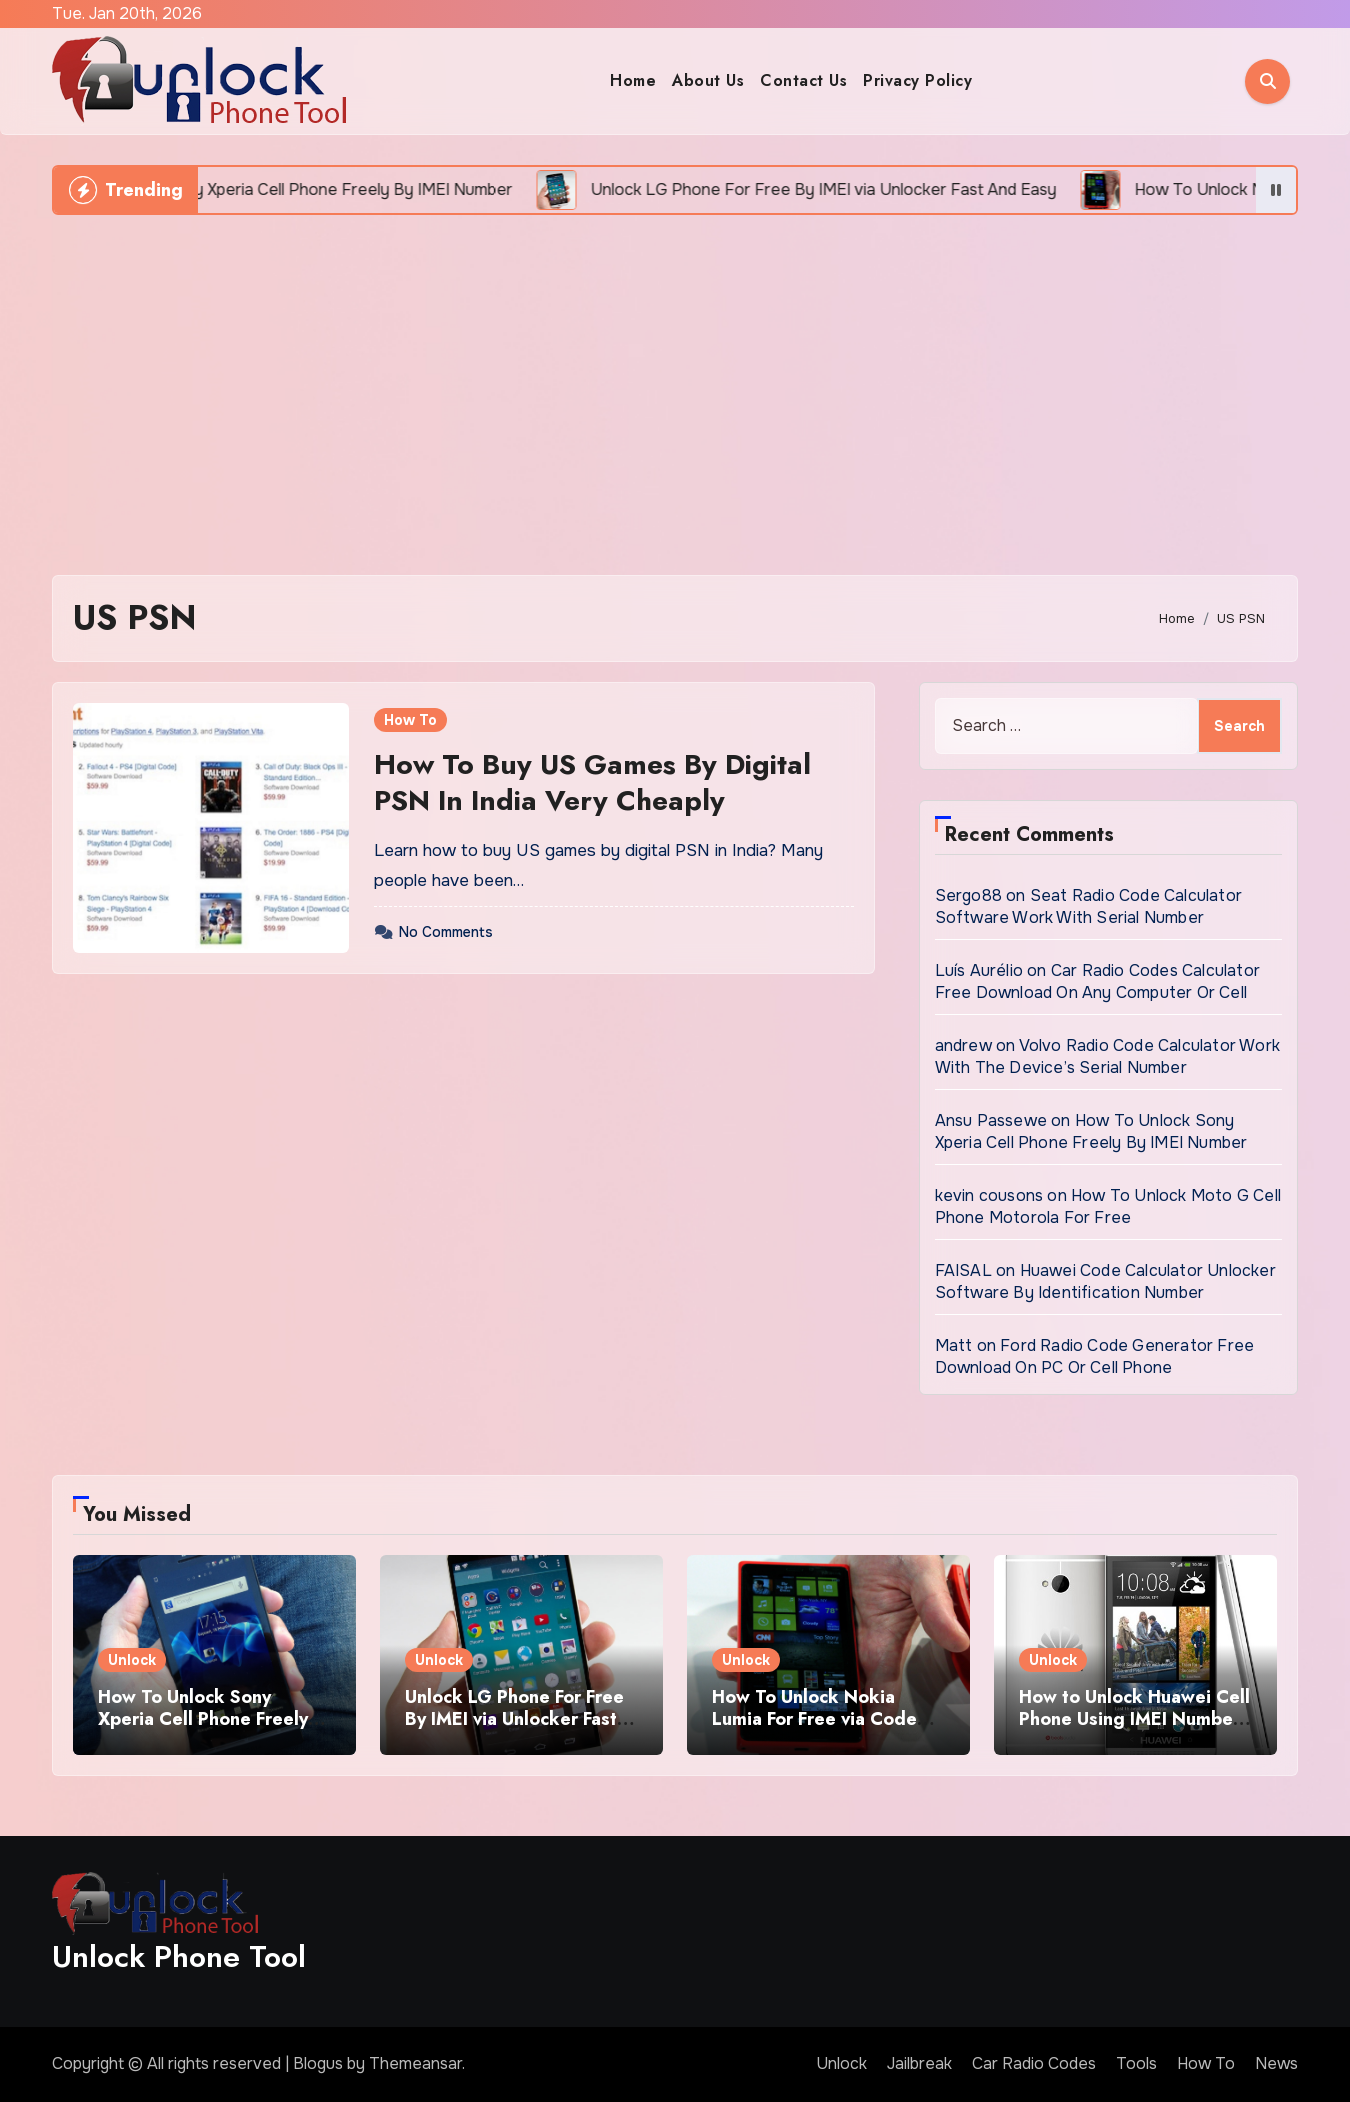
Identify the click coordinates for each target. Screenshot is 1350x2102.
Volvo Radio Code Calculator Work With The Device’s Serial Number (1107, 1056)
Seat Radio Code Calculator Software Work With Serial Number (1088, 906)
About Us (708, 80)
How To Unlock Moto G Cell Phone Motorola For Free (1108, 1206)
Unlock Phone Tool (179, 1956)
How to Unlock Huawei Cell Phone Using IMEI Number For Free (1134, 1718)
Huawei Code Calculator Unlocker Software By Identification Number (1105, 1281)
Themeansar (415, 2063)
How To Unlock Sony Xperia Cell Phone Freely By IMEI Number (1091, 1131)
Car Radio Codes (1034, 2063)
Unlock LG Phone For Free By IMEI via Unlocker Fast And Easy (514, 1718)
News (1276, 2063)
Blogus (318, 2063)
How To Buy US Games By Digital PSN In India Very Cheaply (592, 782)
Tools (1136, 2063)
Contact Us (803, 80)
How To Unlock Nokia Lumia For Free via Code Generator (814, 1718)
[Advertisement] (675, 385)
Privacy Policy (917, 80)
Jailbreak (919, 2063)
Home (633, 80)
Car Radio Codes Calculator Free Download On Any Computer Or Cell (1097, 981)
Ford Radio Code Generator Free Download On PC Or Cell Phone (1095, 1356)
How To (410, 720)
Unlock (132, 1660)
